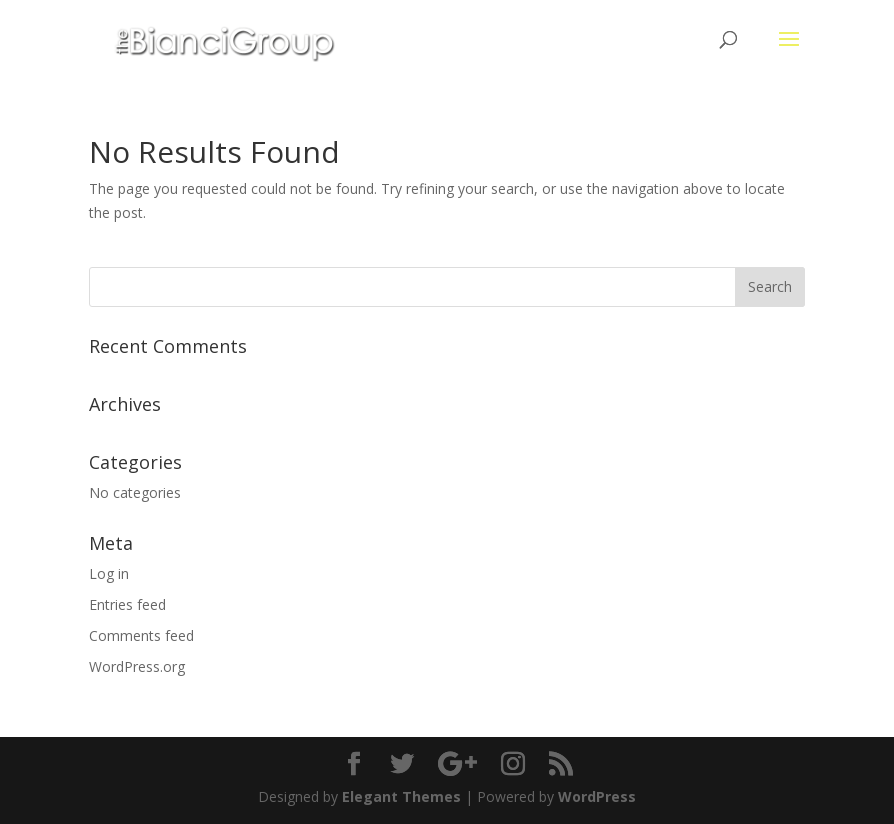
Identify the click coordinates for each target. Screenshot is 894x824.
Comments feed (141, 635)
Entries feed (127, 604)
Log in (109, 573)
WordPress (597, 796)
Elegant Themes (401, 796)
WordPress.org (137, 666)
